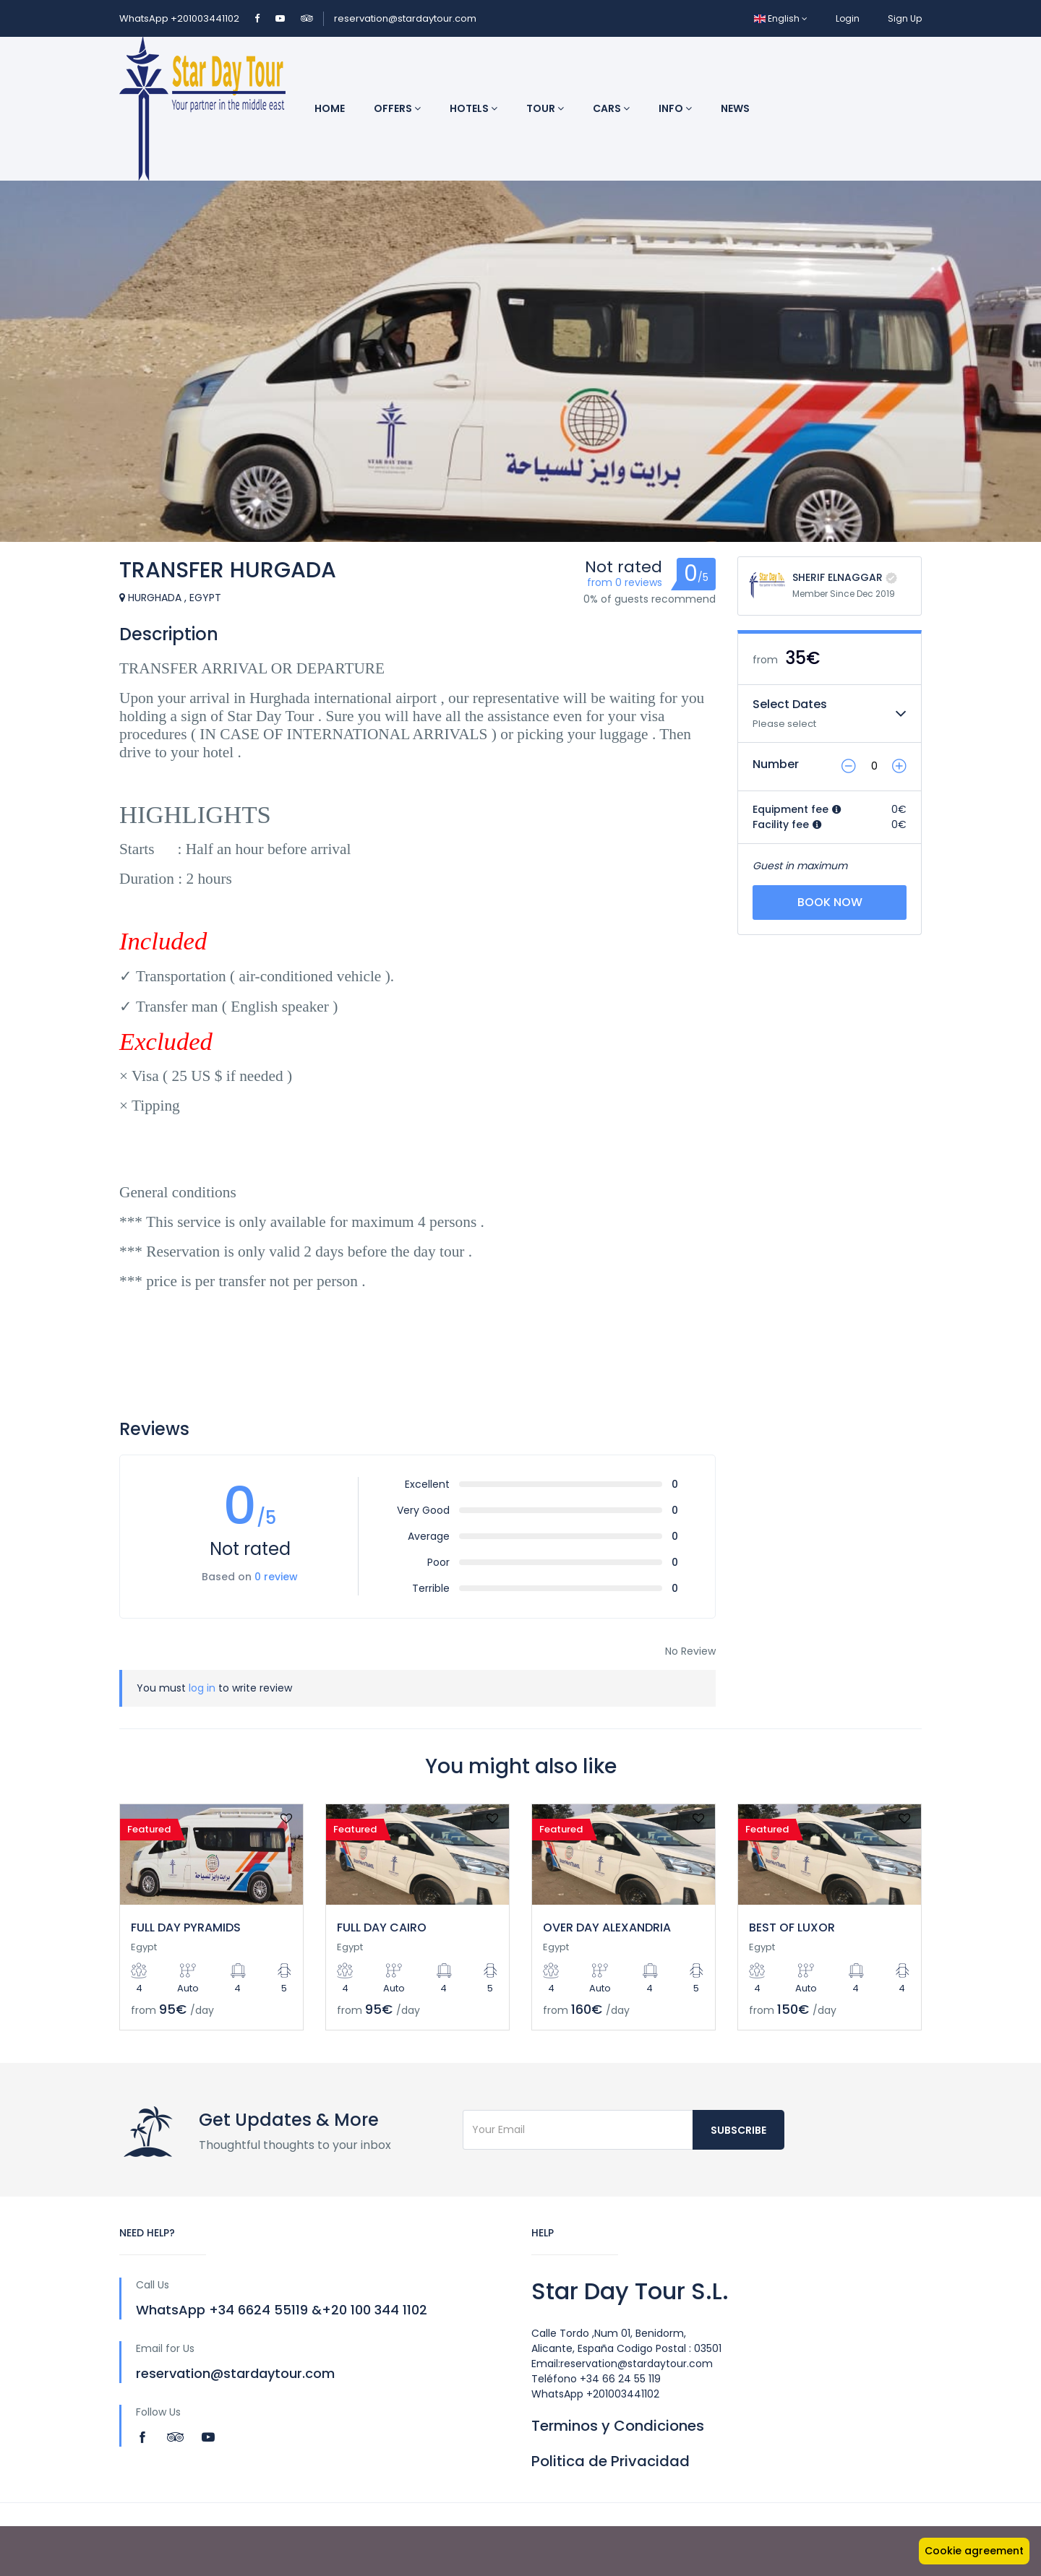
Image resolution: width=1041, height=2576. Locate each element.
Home (329, 108)
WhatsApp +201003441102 (180, 18)
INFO (675, 108)
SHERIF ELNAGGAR (837, 577)
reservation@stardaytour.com (405, 18)
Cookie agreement (974, 2550)
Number (776, 764)
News (735, 108)
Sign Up (905, 18)
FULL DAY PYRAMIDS (186, 1927)
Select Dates (790, 704)
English (780, 18)
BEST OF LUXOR (792, 1927)
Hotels (473, 108)
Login (848, 18)
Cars (611, 108)
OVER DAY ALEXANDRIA (607, 1927)
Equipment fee (797, 809)
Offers (397, 108)
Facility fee (787, 824)
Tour (545, 108)
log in (202, 1688)
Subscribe (738, 2130)
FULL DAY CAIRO (382, 1927)
